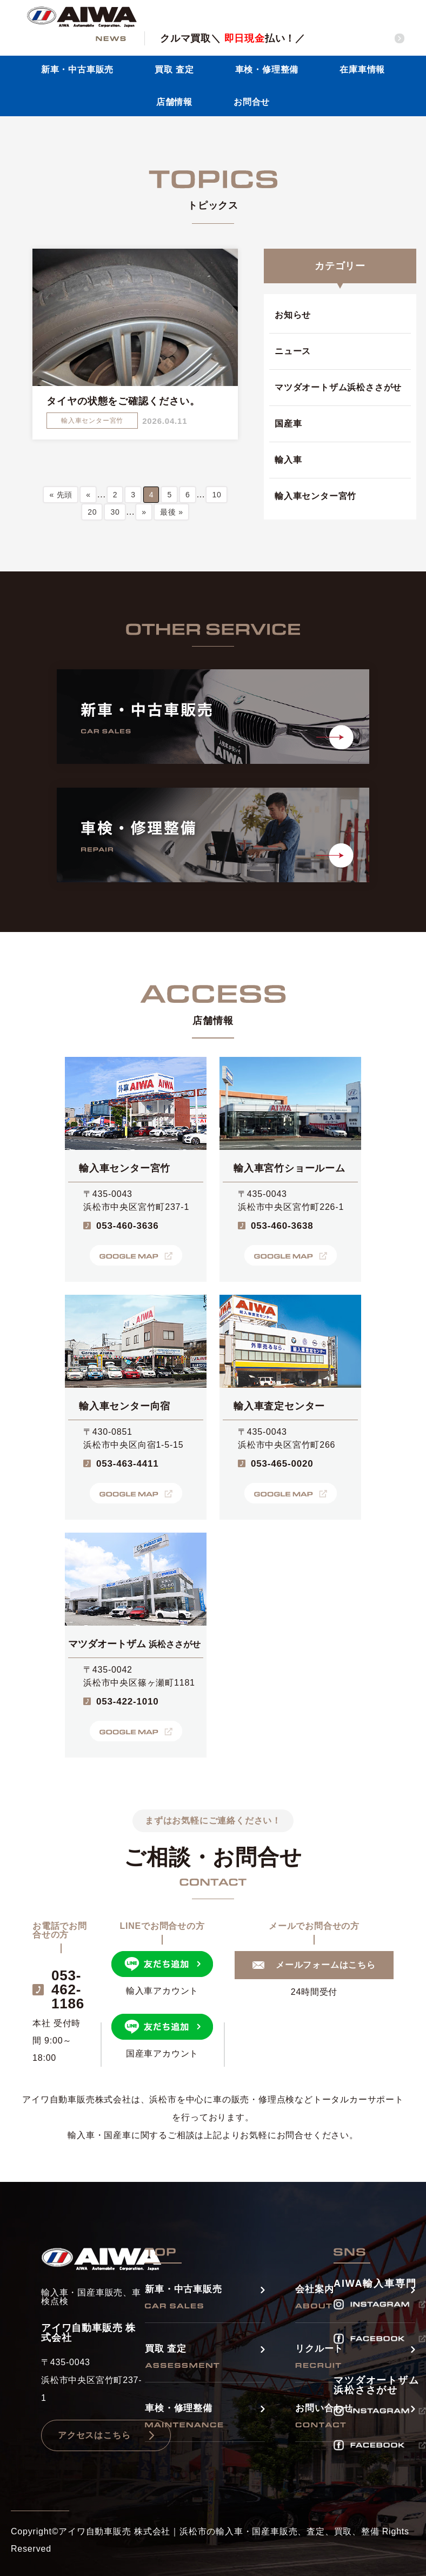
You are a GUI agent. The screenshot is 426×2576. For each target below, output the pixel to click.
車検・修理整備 (267, 69)
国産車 (288, 423)
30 (114, 512)
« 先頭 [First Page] (60, 494)
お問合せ (252, 101)
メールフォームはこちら (326, 1964)
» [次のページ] (144, 512)
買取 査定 (174, 69)
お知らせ (293, 314)
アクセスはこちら (94, 2435)
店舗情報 (174, 101)
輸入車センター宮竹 (315, 496)
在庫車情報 (362, 69)
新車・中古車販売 (77, 69)
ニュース (293, 351)
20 (92, 512)
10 (216, 494)
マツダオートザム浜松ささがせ (338, 387)
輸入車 (288, 459)
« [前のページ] (88, 494)
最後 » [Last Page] (171, 512)
